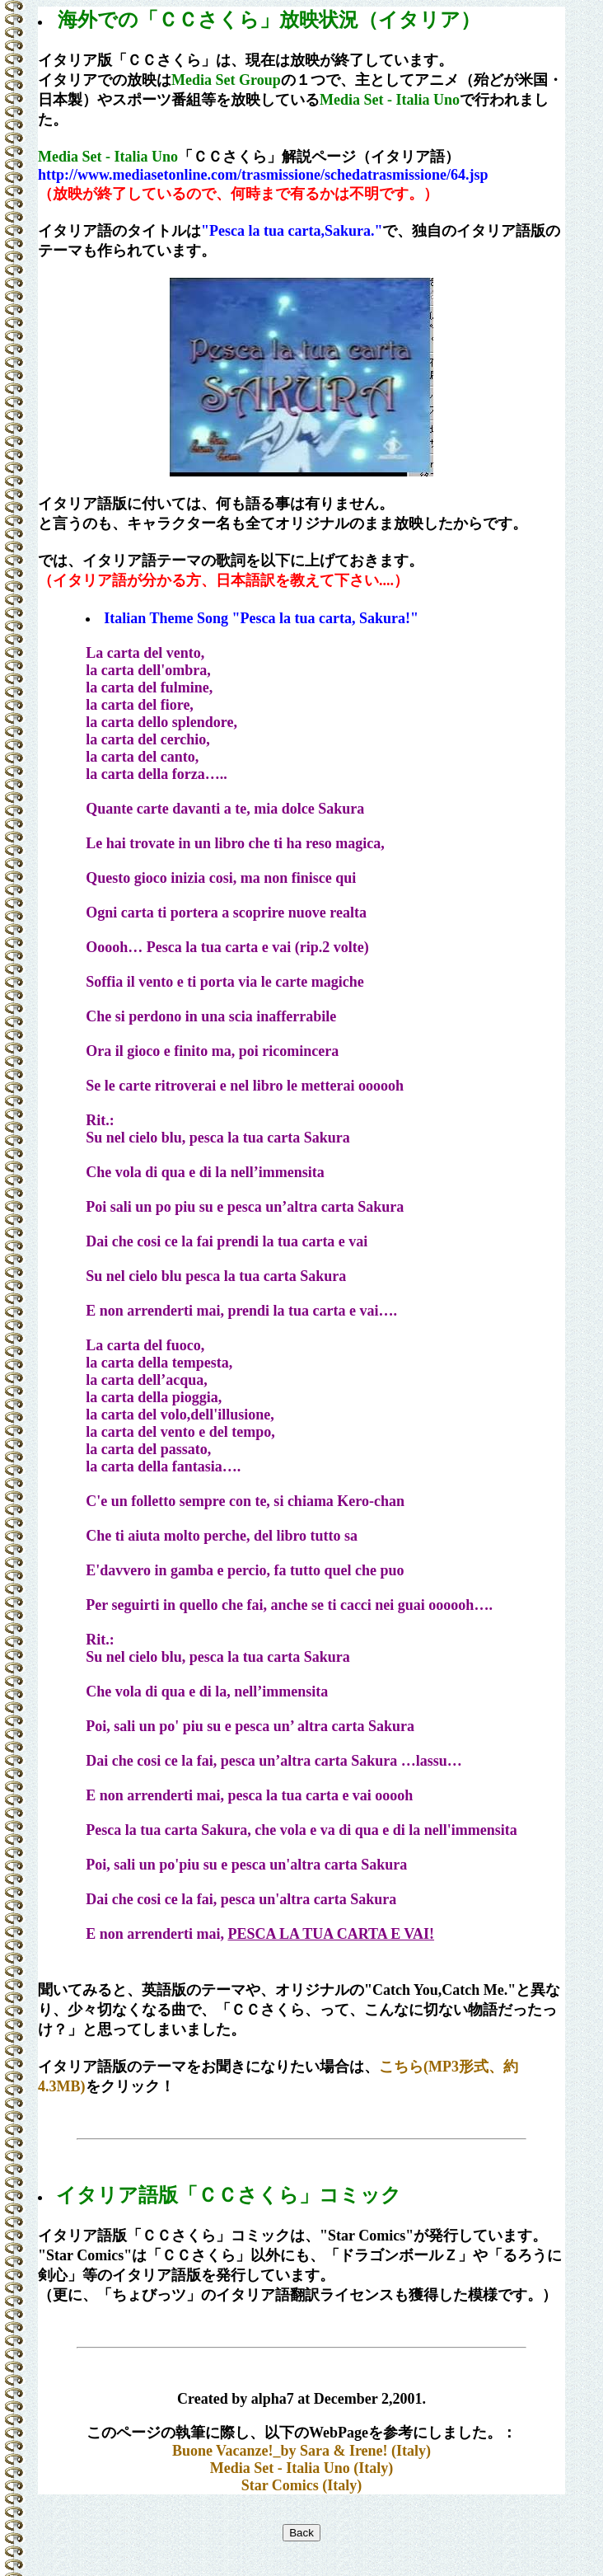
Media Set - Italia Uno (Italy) (301, 2468)
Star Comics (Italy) (301, 2485)
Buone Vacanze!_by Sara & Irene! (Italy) (301, 2450)
